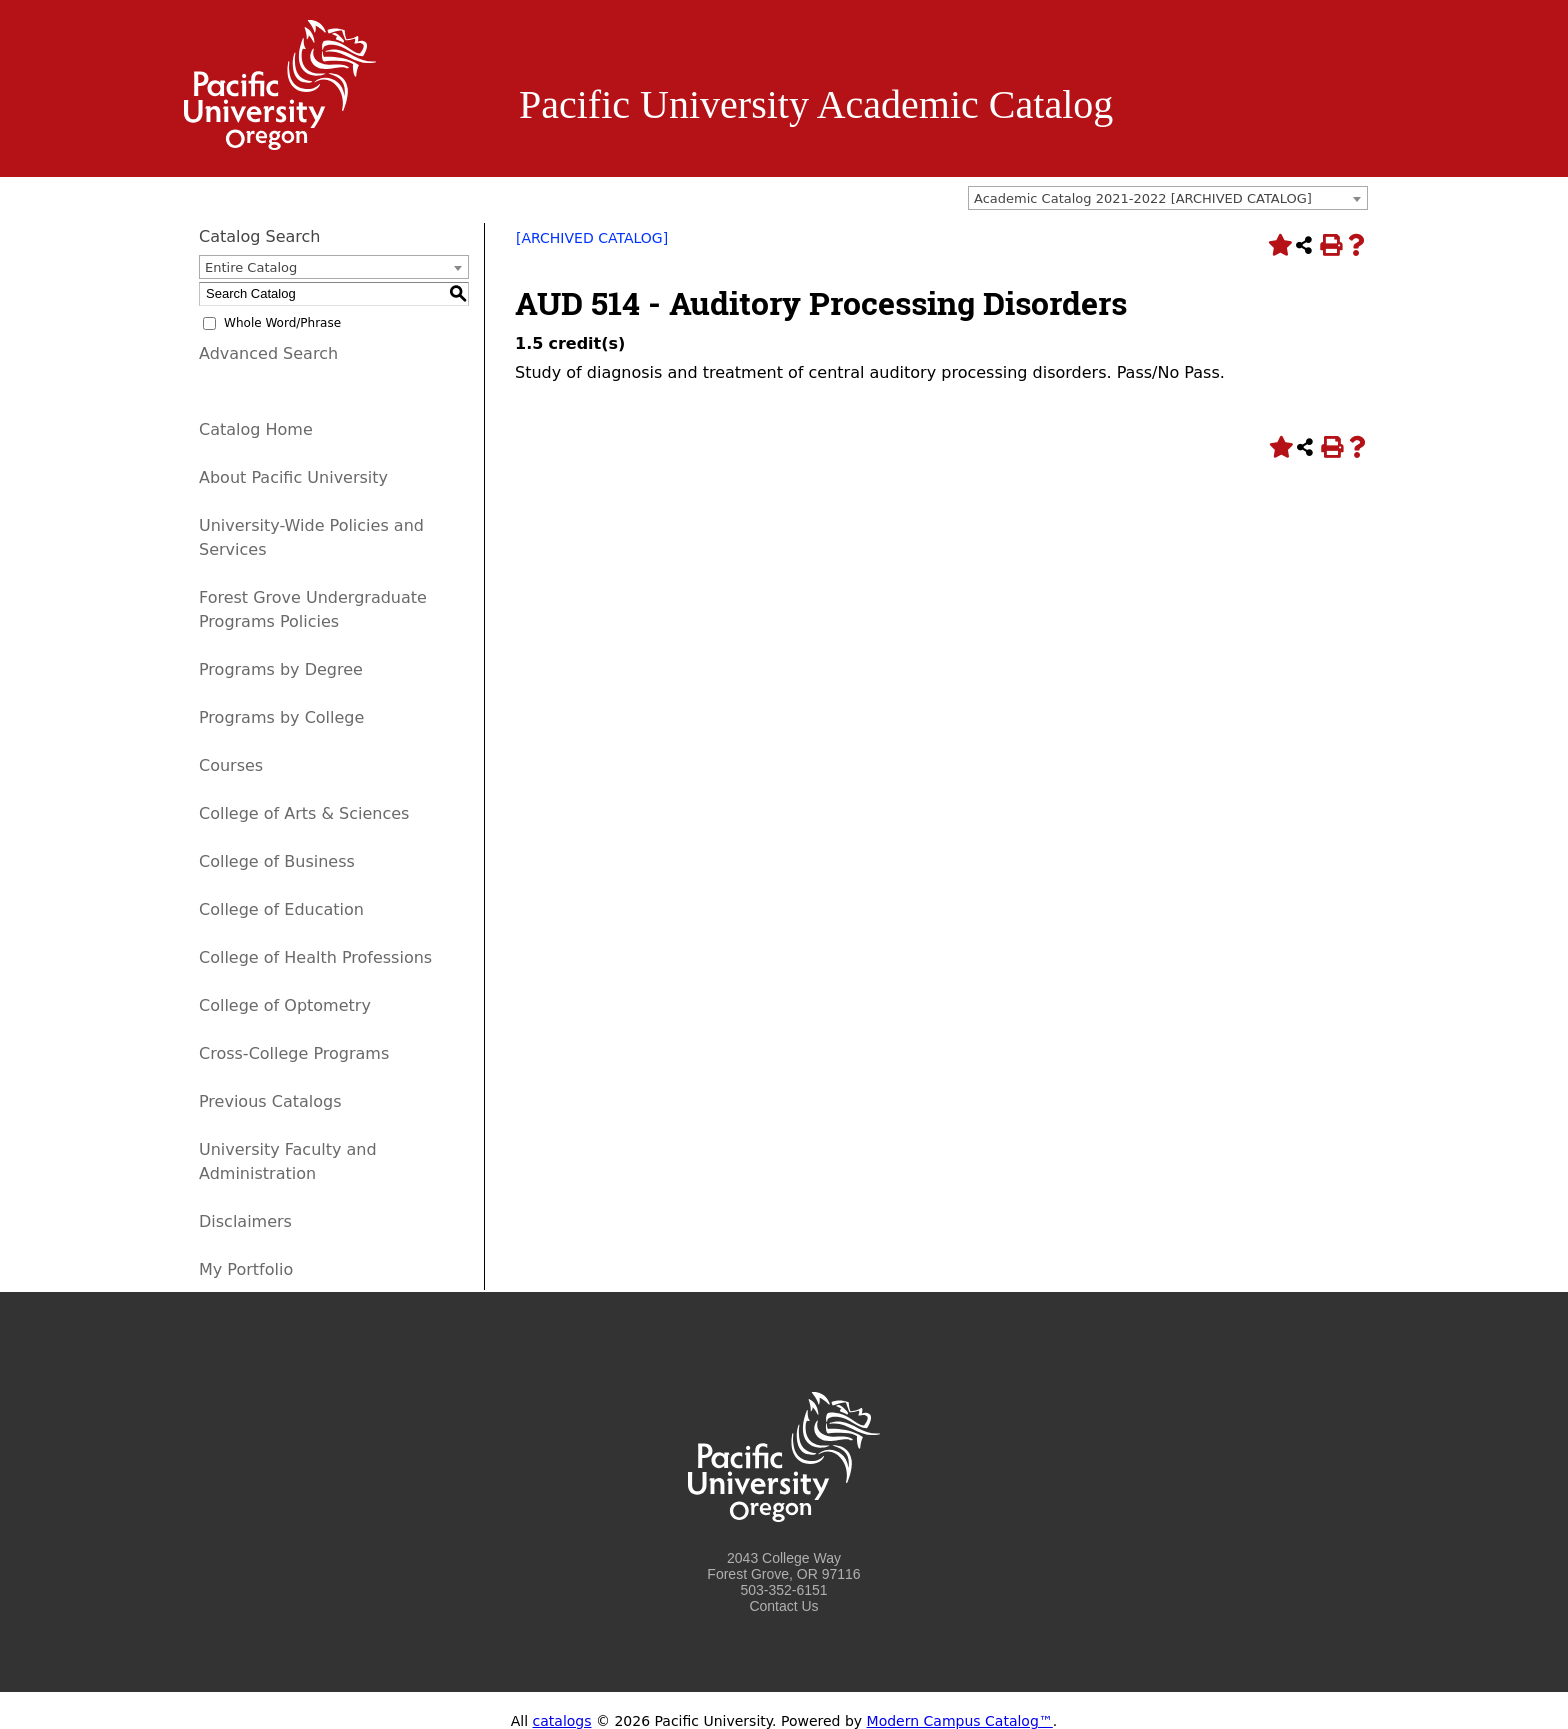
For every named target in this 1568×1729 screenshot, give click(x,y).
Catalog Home (256, 429)
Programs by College (281, 717)
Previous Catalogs (270, 1101)
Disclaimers (245, 1221)
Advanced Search (268, 353)
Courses (231, 765)
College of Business (277, 861)
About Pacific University (293, 477)
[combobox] (1168, 198)
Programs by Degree (281, 669)
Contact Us (783, 1606)
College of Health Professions (315, 957)
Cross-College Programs (294, 1053)
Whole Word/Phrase (282, 323)
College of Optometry (285, 1005)
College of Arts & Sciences (304, 813)
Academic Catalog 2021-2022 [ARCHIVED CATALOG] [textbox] (1143, 198)
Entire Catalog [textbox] (251, 267)
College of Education (281, 909)
